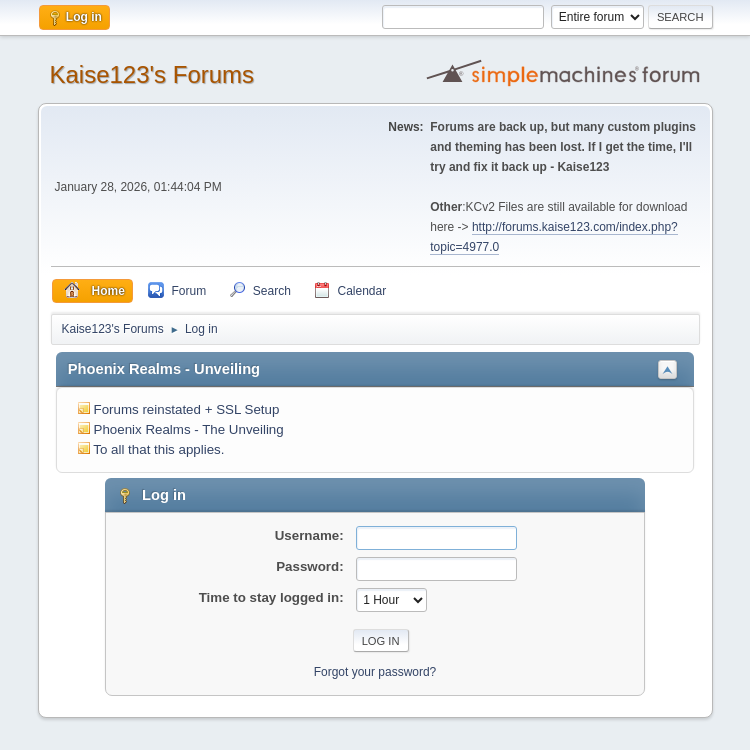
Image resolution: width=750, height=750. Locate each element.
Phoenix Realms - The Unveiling (189, 429)
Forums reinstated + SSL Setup (187, 409)
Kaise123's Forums (152, 74)
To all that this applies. (158, 449)
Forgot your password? (375, 672)
